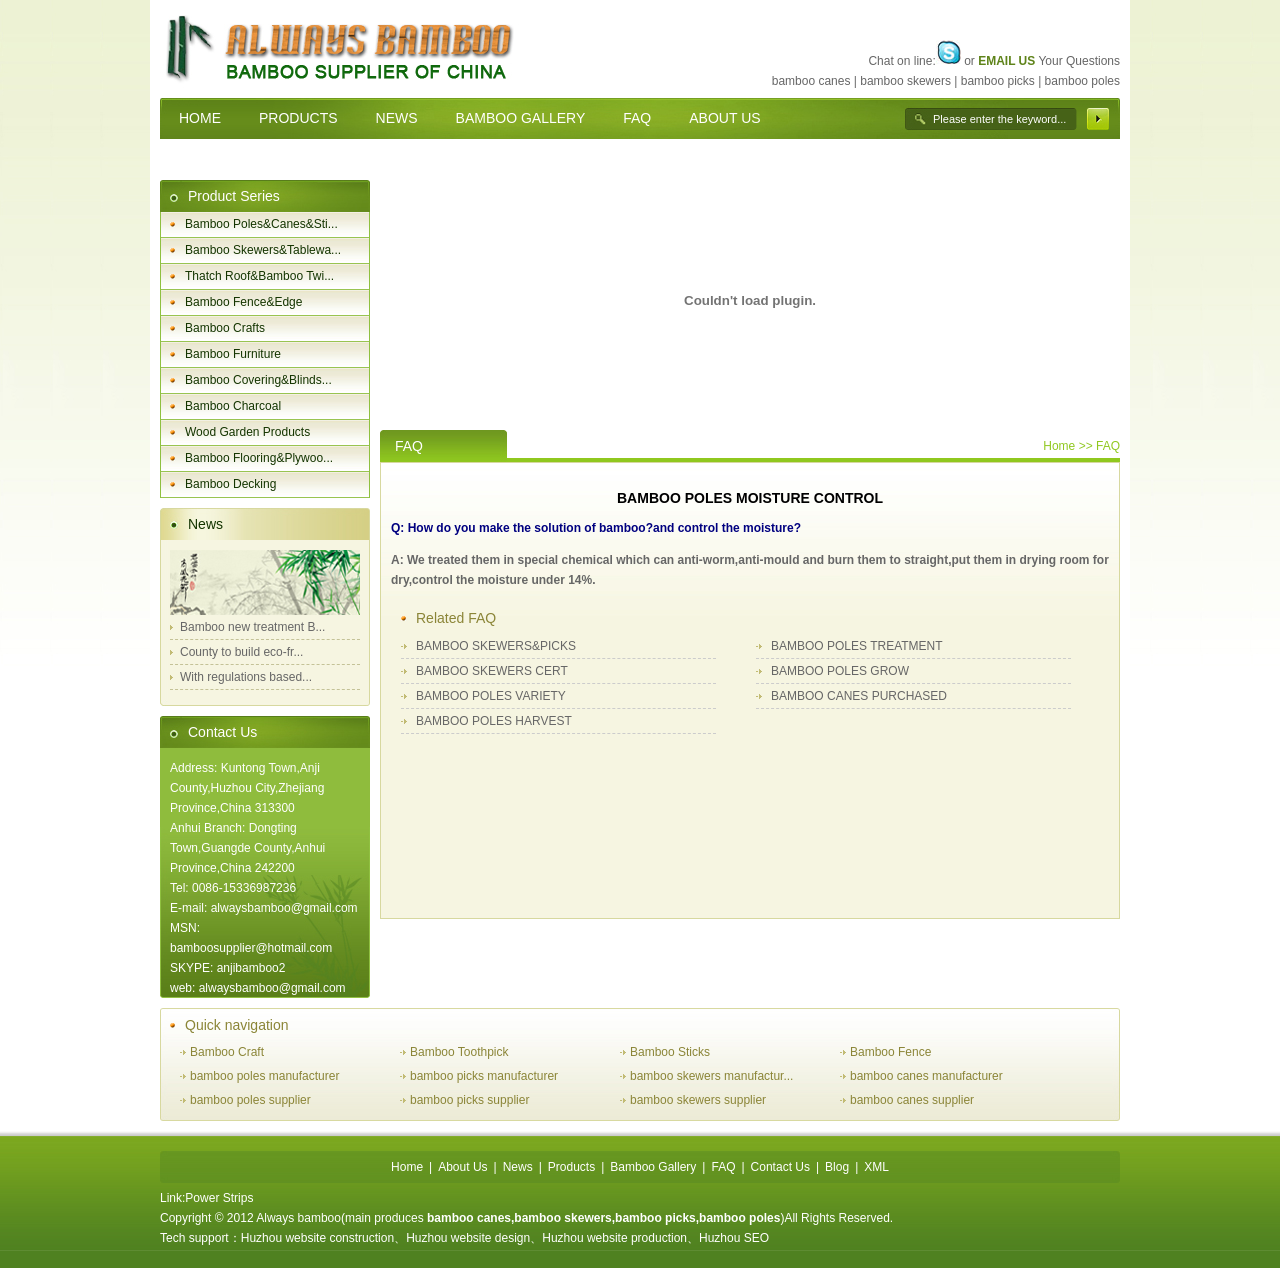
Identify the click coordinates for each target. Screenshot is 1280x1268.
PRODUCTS (298, 118)
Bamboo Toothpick (459, 1052)
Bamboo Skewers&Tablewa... (263, 250)
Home (1059, 446)
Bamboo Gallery (653, 1167)
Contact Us (222, 732)
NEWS (397, 118)
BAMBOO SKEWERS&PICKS (496, 646)
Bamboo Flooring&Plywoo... (259, 458)
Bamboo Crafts (225, 328)
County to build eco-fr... (241, 652)
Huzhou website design (468, 1238)
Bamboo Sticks (670, 1052)
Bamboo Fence (890, 1052)
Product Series (234, 196)
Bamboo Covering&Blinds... (258, 380)
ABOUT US (724, 118)
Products (571, 1167)
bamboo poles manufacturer (264, 1076)
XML (876, 1167)
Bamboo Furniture (233, 354)
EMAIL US (1006, 61)
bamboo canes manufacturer (926, 1076)
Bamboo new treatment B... (252, 627)
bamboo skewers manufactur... (711, 1076)
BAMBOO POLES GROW (840, 671)
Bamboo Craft (227, 1052)
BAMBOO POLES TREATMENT (857, 646)
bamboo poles (1082, 81)
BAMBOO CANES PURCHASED (859, 696)
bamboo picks (998, 81)
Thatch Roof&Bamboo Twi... (259, 276)
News (205, 524)
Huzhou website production (614, 1238)
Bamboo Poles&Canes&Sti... (261, 224)
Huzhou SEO (734, 1238)
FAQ (637, 118)
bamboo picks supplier (469, 1100)
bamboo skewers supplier (698, 1100)
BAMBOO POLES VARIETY (491, 696)
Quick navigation (237, 1025)
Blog (837, 1167)
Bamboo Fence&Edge (243, 302)
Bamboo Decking (230, 484)
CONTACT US (224, 159)
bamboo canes (811, 81)
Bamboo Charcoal (233, 406)
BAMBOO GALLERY (521, 118)
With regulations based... (246, 677)
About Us (462, 1167)
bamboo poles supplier (250, 1100)
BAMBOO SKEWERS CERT (492, 671)
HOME (200, 118)
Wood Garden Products (247, 432)
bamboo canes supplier (912, 1100)
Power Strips (219, 1198)
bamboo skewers (905, 81)
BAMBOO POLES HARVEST (494, 721)
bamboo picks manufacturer (484, 1076)
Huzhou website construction (317, 1238)
